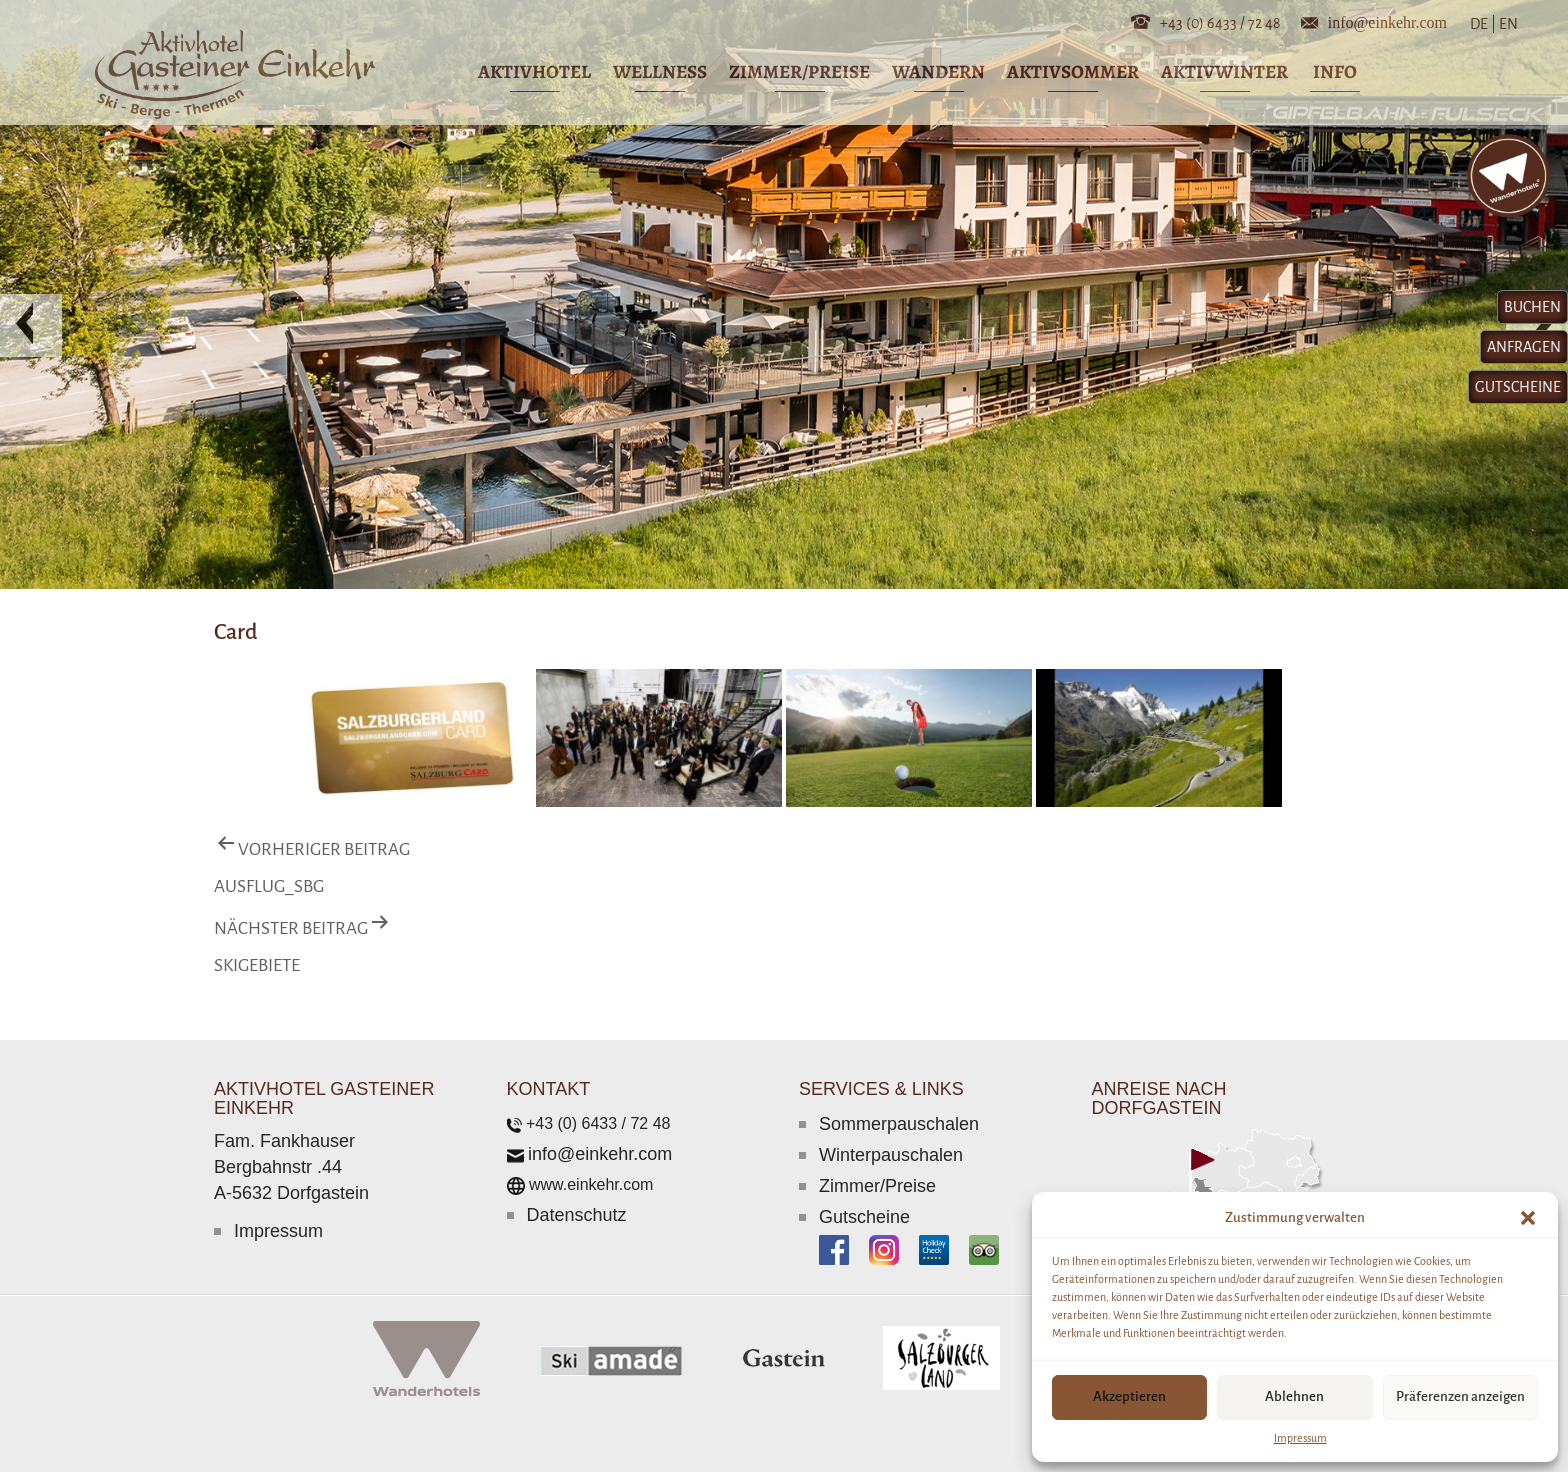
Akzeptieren (1129, 1396)
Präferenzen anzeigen (1460, 1396)
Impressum (1300, 1438)
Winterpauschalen (891, 1155)
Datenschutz (577, 1215)
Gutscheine (864, 1217)
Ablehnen (1294, 1396)
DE (1483, 24)
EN (1507, 24)
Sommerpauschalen (899, 1124)
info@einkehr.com (1387, 21)
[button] (1528, 1218)
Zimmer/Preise (877, 1186)
